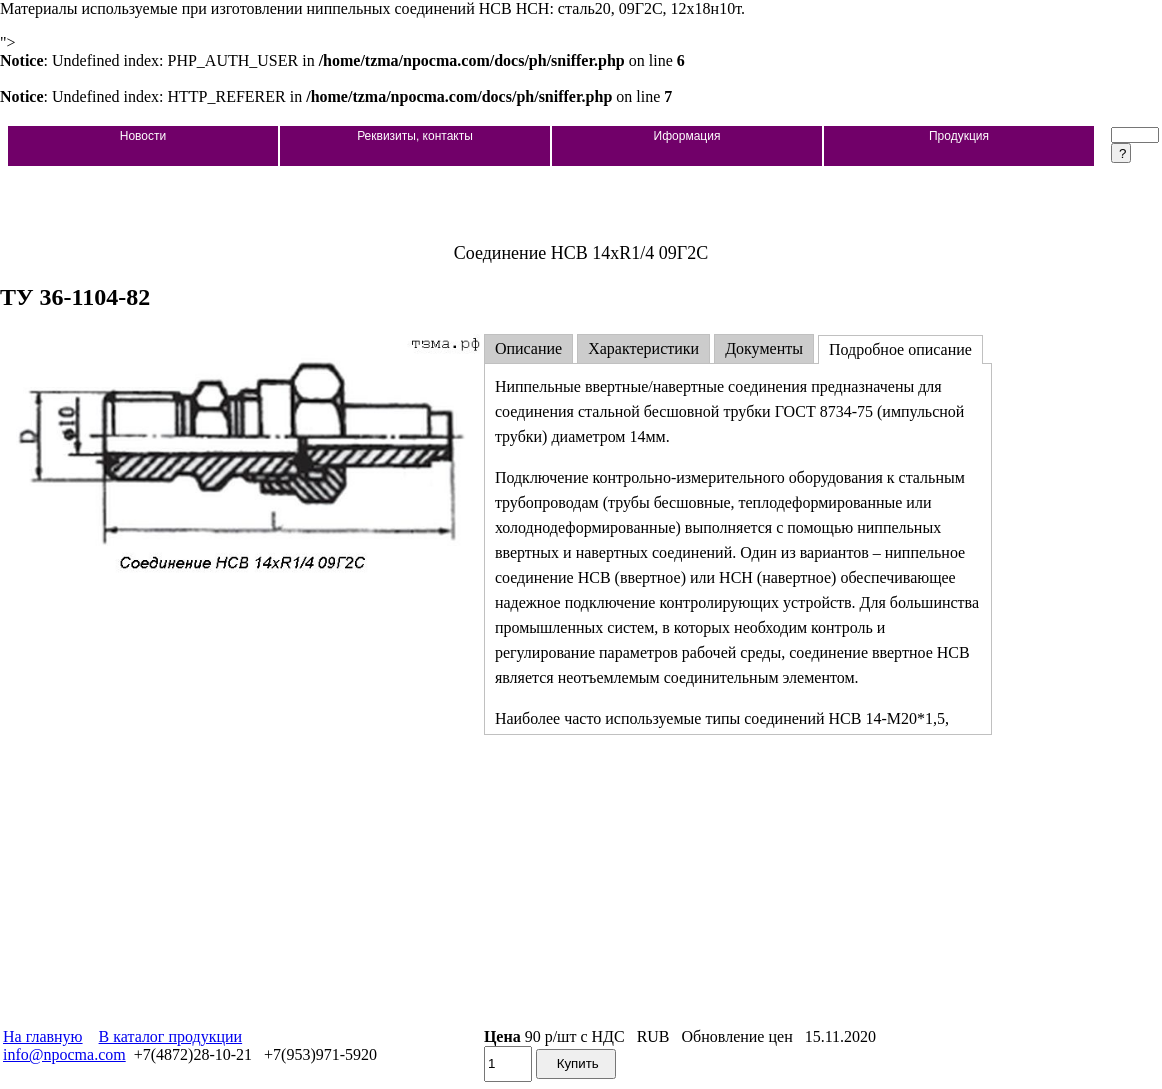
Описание (528, 348)
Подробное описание (900, 349)
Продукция (959, 136)
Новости (143, 136)
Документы (764, 348)
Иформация (687, 136)
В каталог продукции (171, 1036)
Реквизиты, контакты (415, 136)
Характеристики (643, 348)
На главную (43, 1036)
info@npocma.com (64, 1054)
